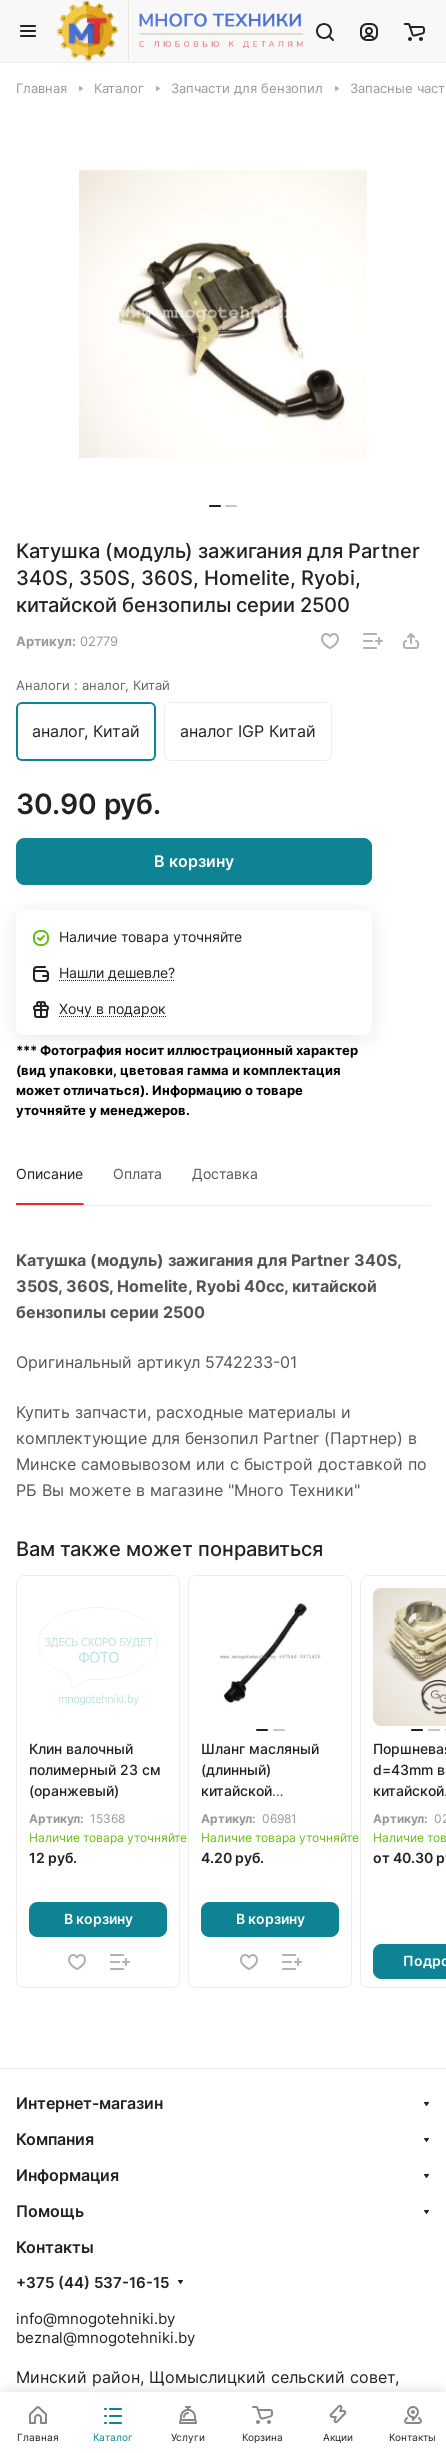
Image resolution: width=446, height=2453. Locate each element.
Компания (55, 2139)
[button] (215, 506)
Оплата (137, 1173)
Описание (49, 1173)
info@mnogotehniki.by (95, 2318)
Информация (67, 2175)
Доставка (225, 1173)
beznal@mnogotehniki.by (105, 2337)
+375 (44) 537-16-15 (92, 2283)
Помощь (50, 2211)
